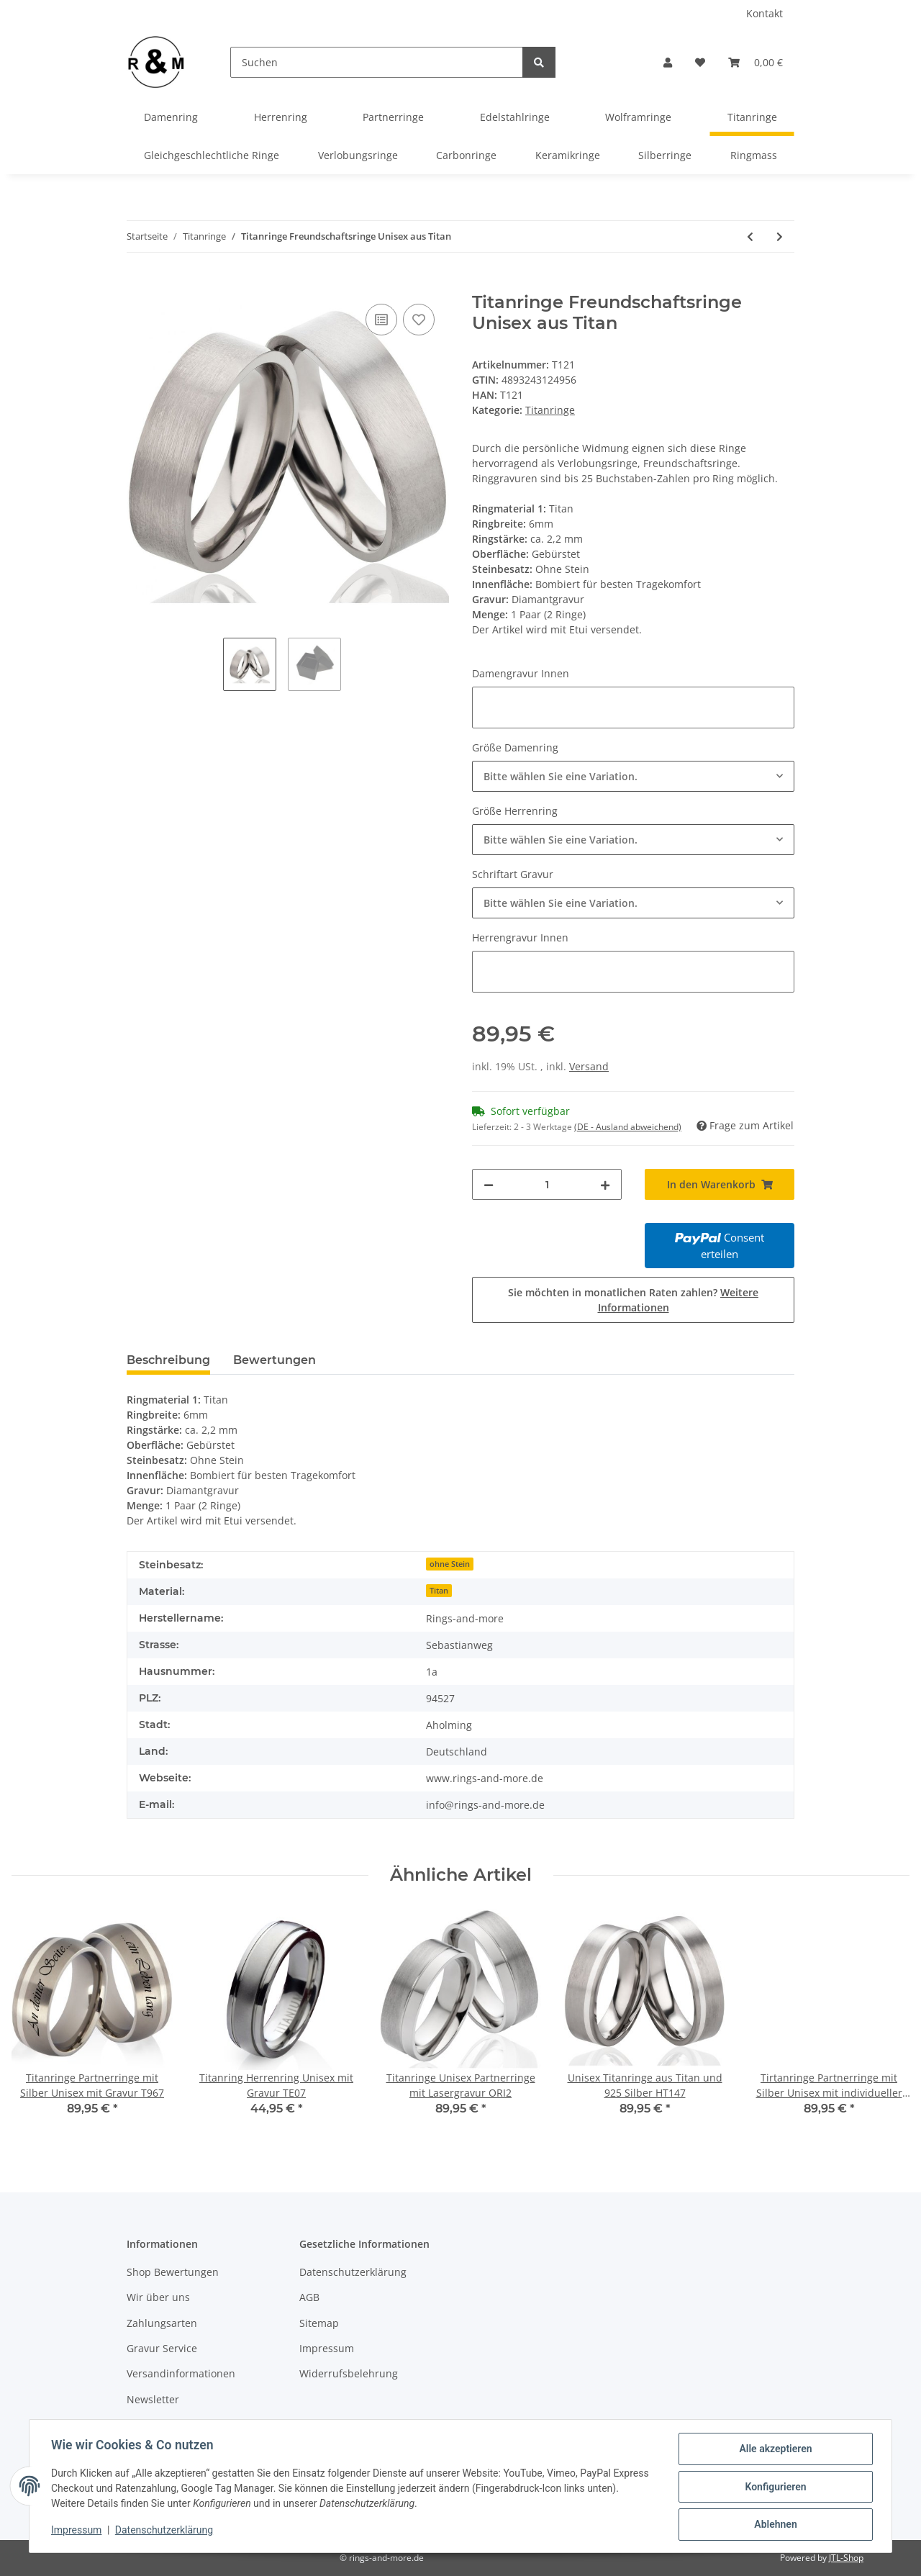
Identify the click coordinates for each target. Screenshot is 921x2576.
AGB (309, 2297)
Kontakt (764, 13)
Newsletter (153, 2399)
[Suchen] (376, 62)
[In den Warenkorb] (138, 284)
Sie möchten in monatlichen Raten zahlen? (633, 1299)
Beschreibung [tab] (168, 1360)
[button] (668, 62)
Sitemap (319, 2323)
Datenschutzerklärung (353, 2272)
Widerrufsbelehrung (348, 2373)
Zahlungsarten (162, 2323)
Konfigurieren (773, 2487)
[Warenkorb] (755, 62)
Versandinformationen (181, 2373)
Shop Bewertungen (173, 2272)
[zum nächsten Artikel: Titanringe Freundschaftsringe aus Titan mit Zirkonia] (779, 236)
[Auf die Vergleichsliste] (381, 319)
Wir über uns (158, 2297)
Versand (589, 1066)
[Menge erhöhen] (605, 1184)
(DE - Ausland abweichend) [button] (627, 1127)
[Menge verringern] (488, 1184)
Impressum (326, 2348)
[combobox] (633, 776)
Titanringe (550, 410)
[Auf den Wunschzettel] (419, 319)
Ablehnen (774, 2525)
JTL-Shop (846, 2558)
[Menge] (547, 1184)
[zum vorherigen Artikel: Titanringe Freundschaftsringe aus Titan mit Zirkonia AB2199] (750, 236)
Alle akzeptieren (774, 2450)
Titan (439, 1591)
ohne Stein (450, 1564)
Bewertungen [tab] (274, 1360)
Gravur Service (162, 2348)
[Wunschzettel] (700, 62)
